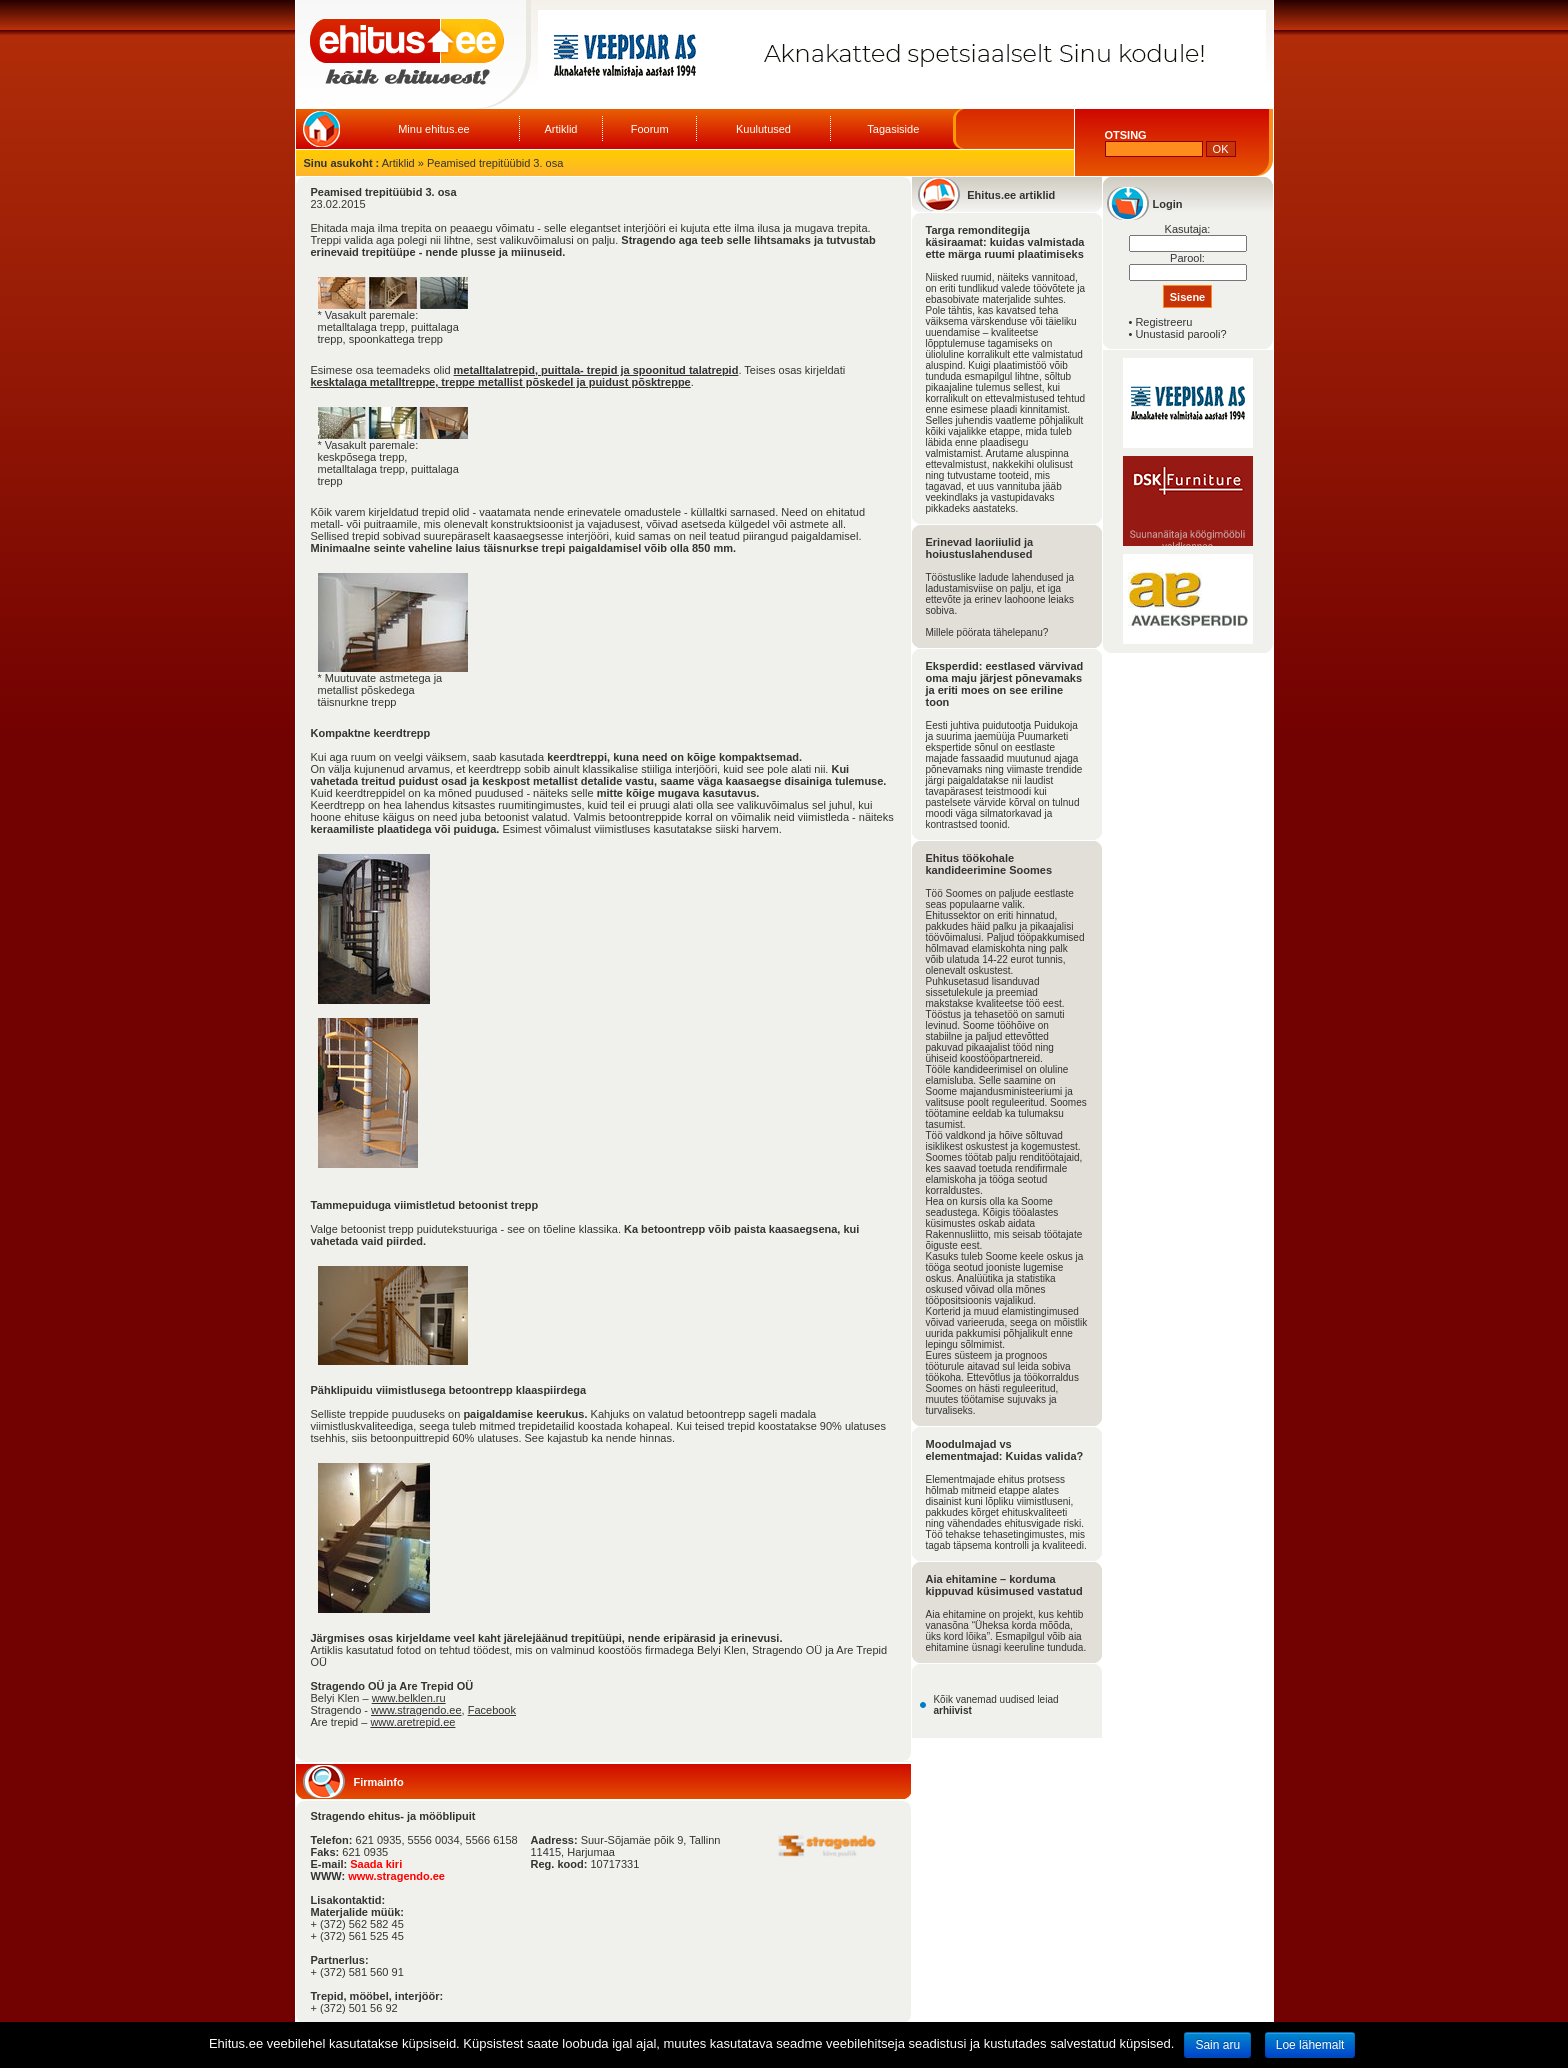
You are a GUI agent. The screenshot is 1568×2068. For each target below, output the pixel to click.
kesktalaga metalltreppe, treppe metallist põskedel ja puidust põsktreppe (501, 382)
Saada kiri (376, 1864)
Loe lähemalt (1310, 2045)
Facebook (492, 1710)
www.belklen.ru (409, 1698)
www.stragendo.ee (416, 1710)
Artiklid (560, 129)
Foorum (650, 129)
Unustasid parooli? (1180, 334)
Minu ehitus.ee (434, 129)
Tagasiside (893, 129)
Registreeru (1163, 322)
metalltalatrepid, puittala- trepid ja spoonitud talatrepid (596, 370)
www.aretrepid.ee (412, 1722)
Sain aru (1217, 2045)
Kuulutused (763, 129)
